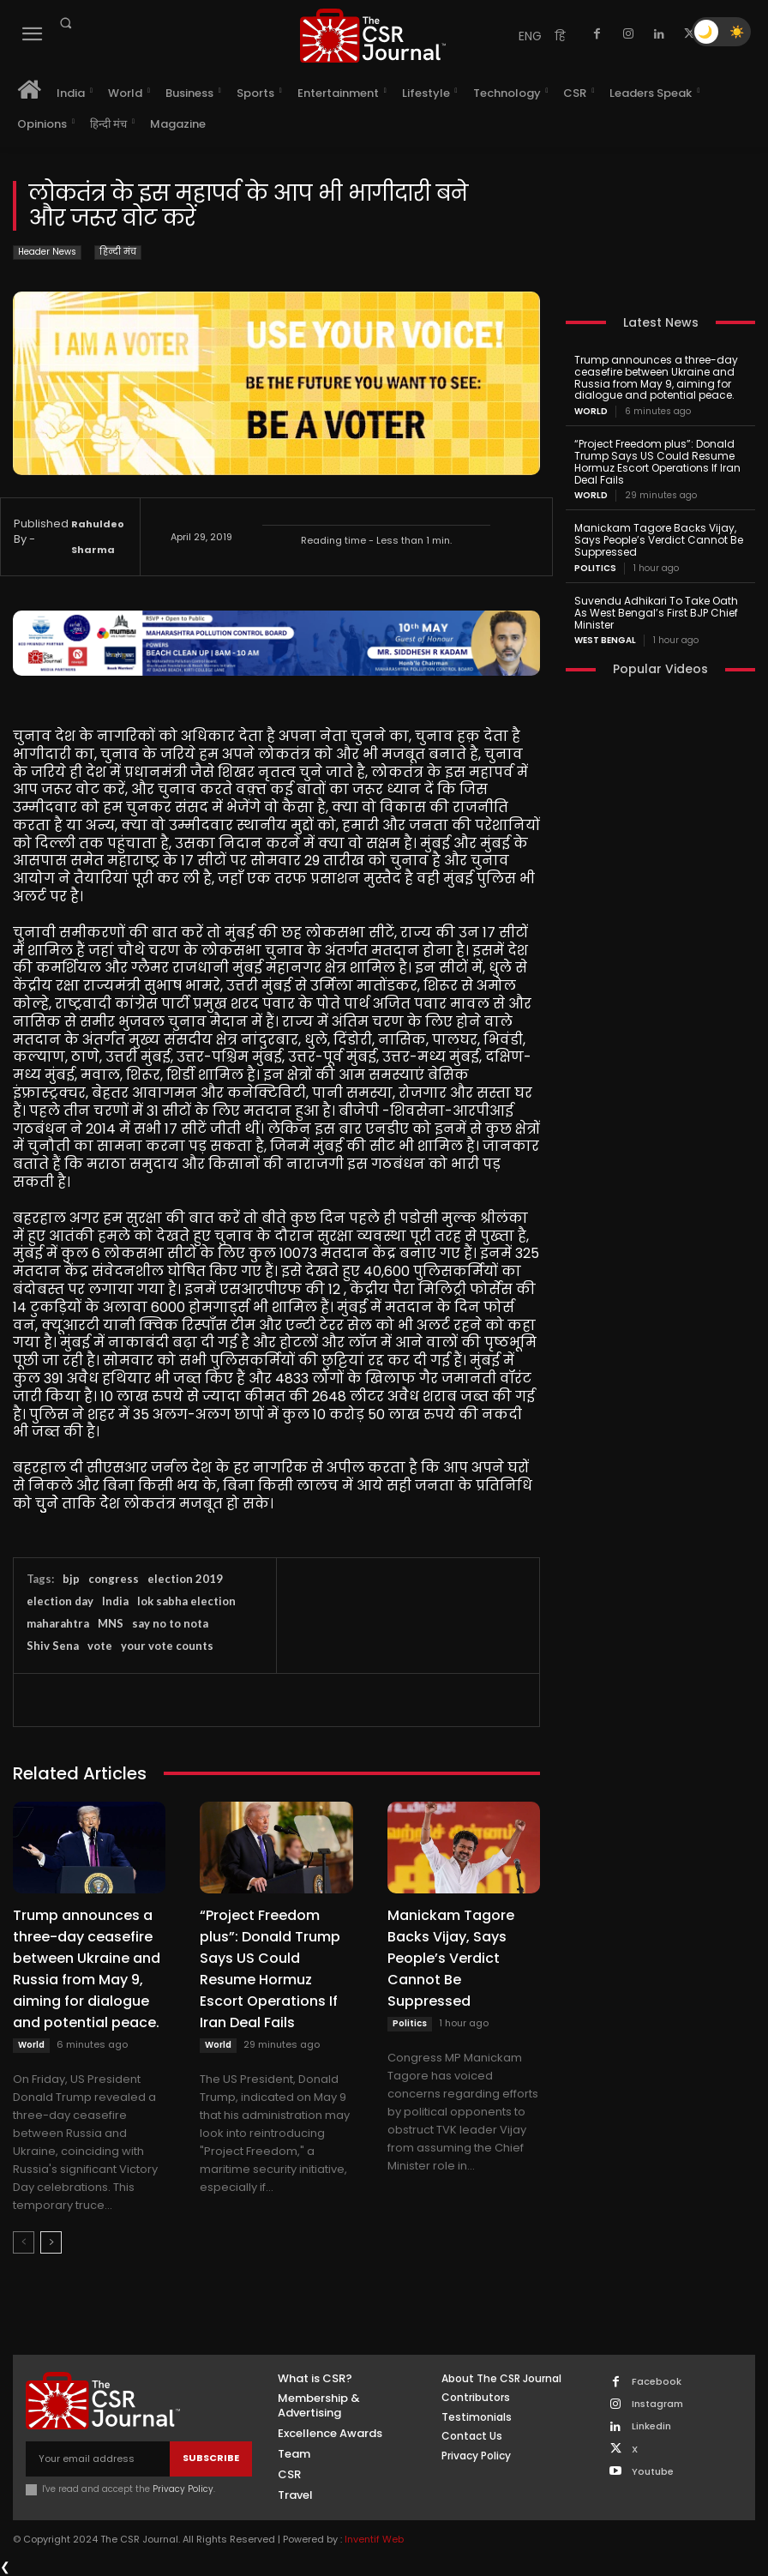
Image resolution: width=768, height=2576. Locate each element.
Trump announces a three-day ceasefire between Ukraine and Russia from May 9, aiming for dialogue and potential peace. (86, 1968)
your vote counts (167, 1645)
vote (99, 1645)
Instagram (657, 2404)
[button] (65, 23)
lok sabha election (186, 1601)
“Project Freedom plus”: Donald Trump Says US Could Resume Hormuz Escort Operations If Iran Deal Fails (270, 1968)
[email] (98, 2459)
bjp (71, 1579)
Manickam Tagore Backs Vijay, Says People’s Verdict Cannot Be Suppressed (450, 1958)
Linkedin (651, 2426)
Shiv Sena (53, 1645)
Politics (410, 2023)
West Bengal (605, 641)
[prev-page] (23, 2242)
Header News (47, 252)
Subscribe (211, 2458)
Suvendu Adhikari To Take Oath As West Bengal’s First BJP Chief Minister (656, 612)
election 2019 (185, 1579)
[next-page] (51, 2242)
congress (113, 1579)
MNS (110, 1623)
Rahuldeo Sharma (97, 537)
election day (60, 1601)
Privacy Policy (183, 2489)
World (31, 2044)
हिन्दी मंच (117, 252)
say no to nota (170, 1623)
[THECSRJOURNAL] (372, 36)
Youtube (653, 2471)
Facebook (656, 2381)
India (115, 1601)
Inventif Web (374, 2539)
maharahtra (58, 1623)
